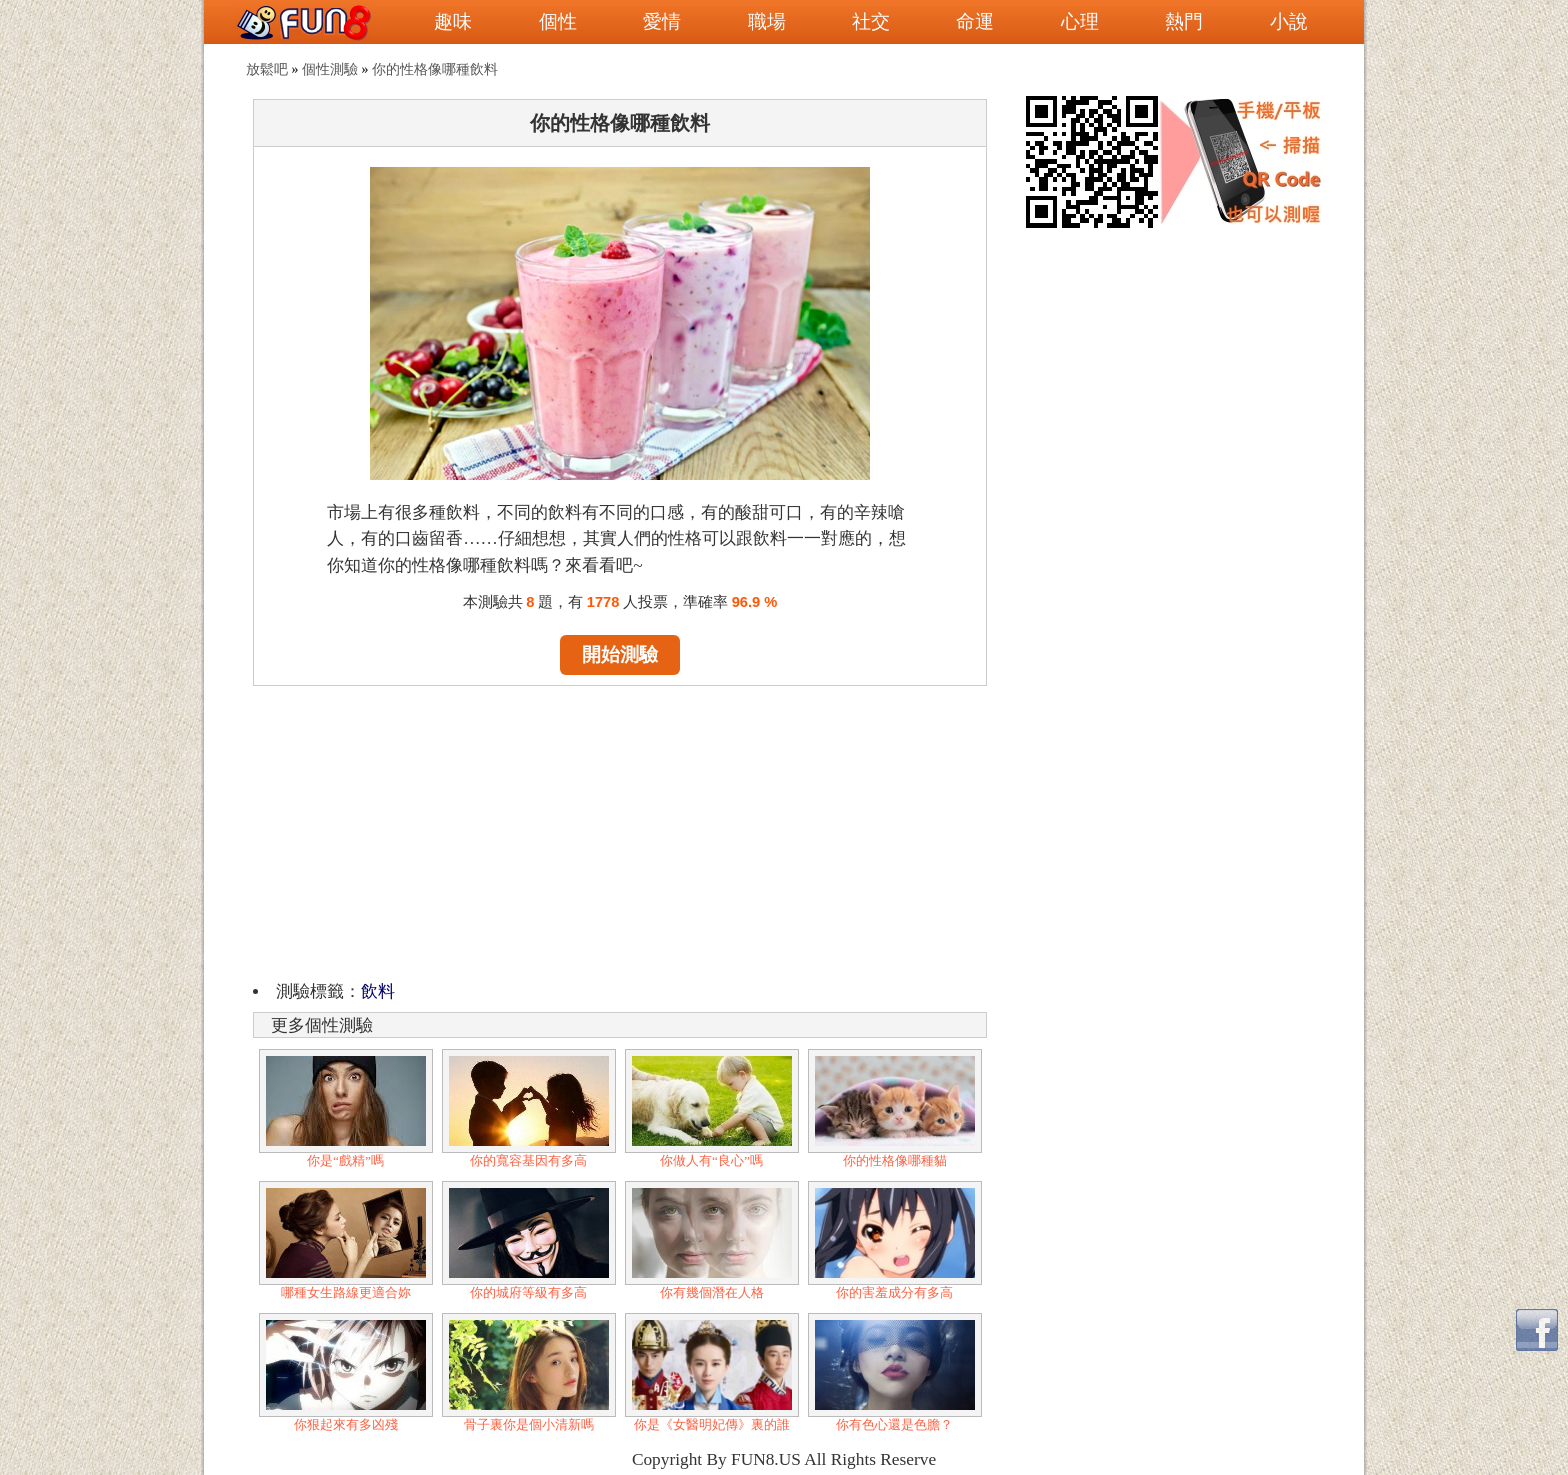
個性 (558, 21)
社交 (871, 21)
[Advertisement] (620, 830)
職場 (767, 21)
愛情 (662, 21)
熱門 (1184, 21)
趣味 (453, 21)
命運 (975, 21)
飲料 (378, 991)
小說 (1289, 21)
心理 (1080, 21)
